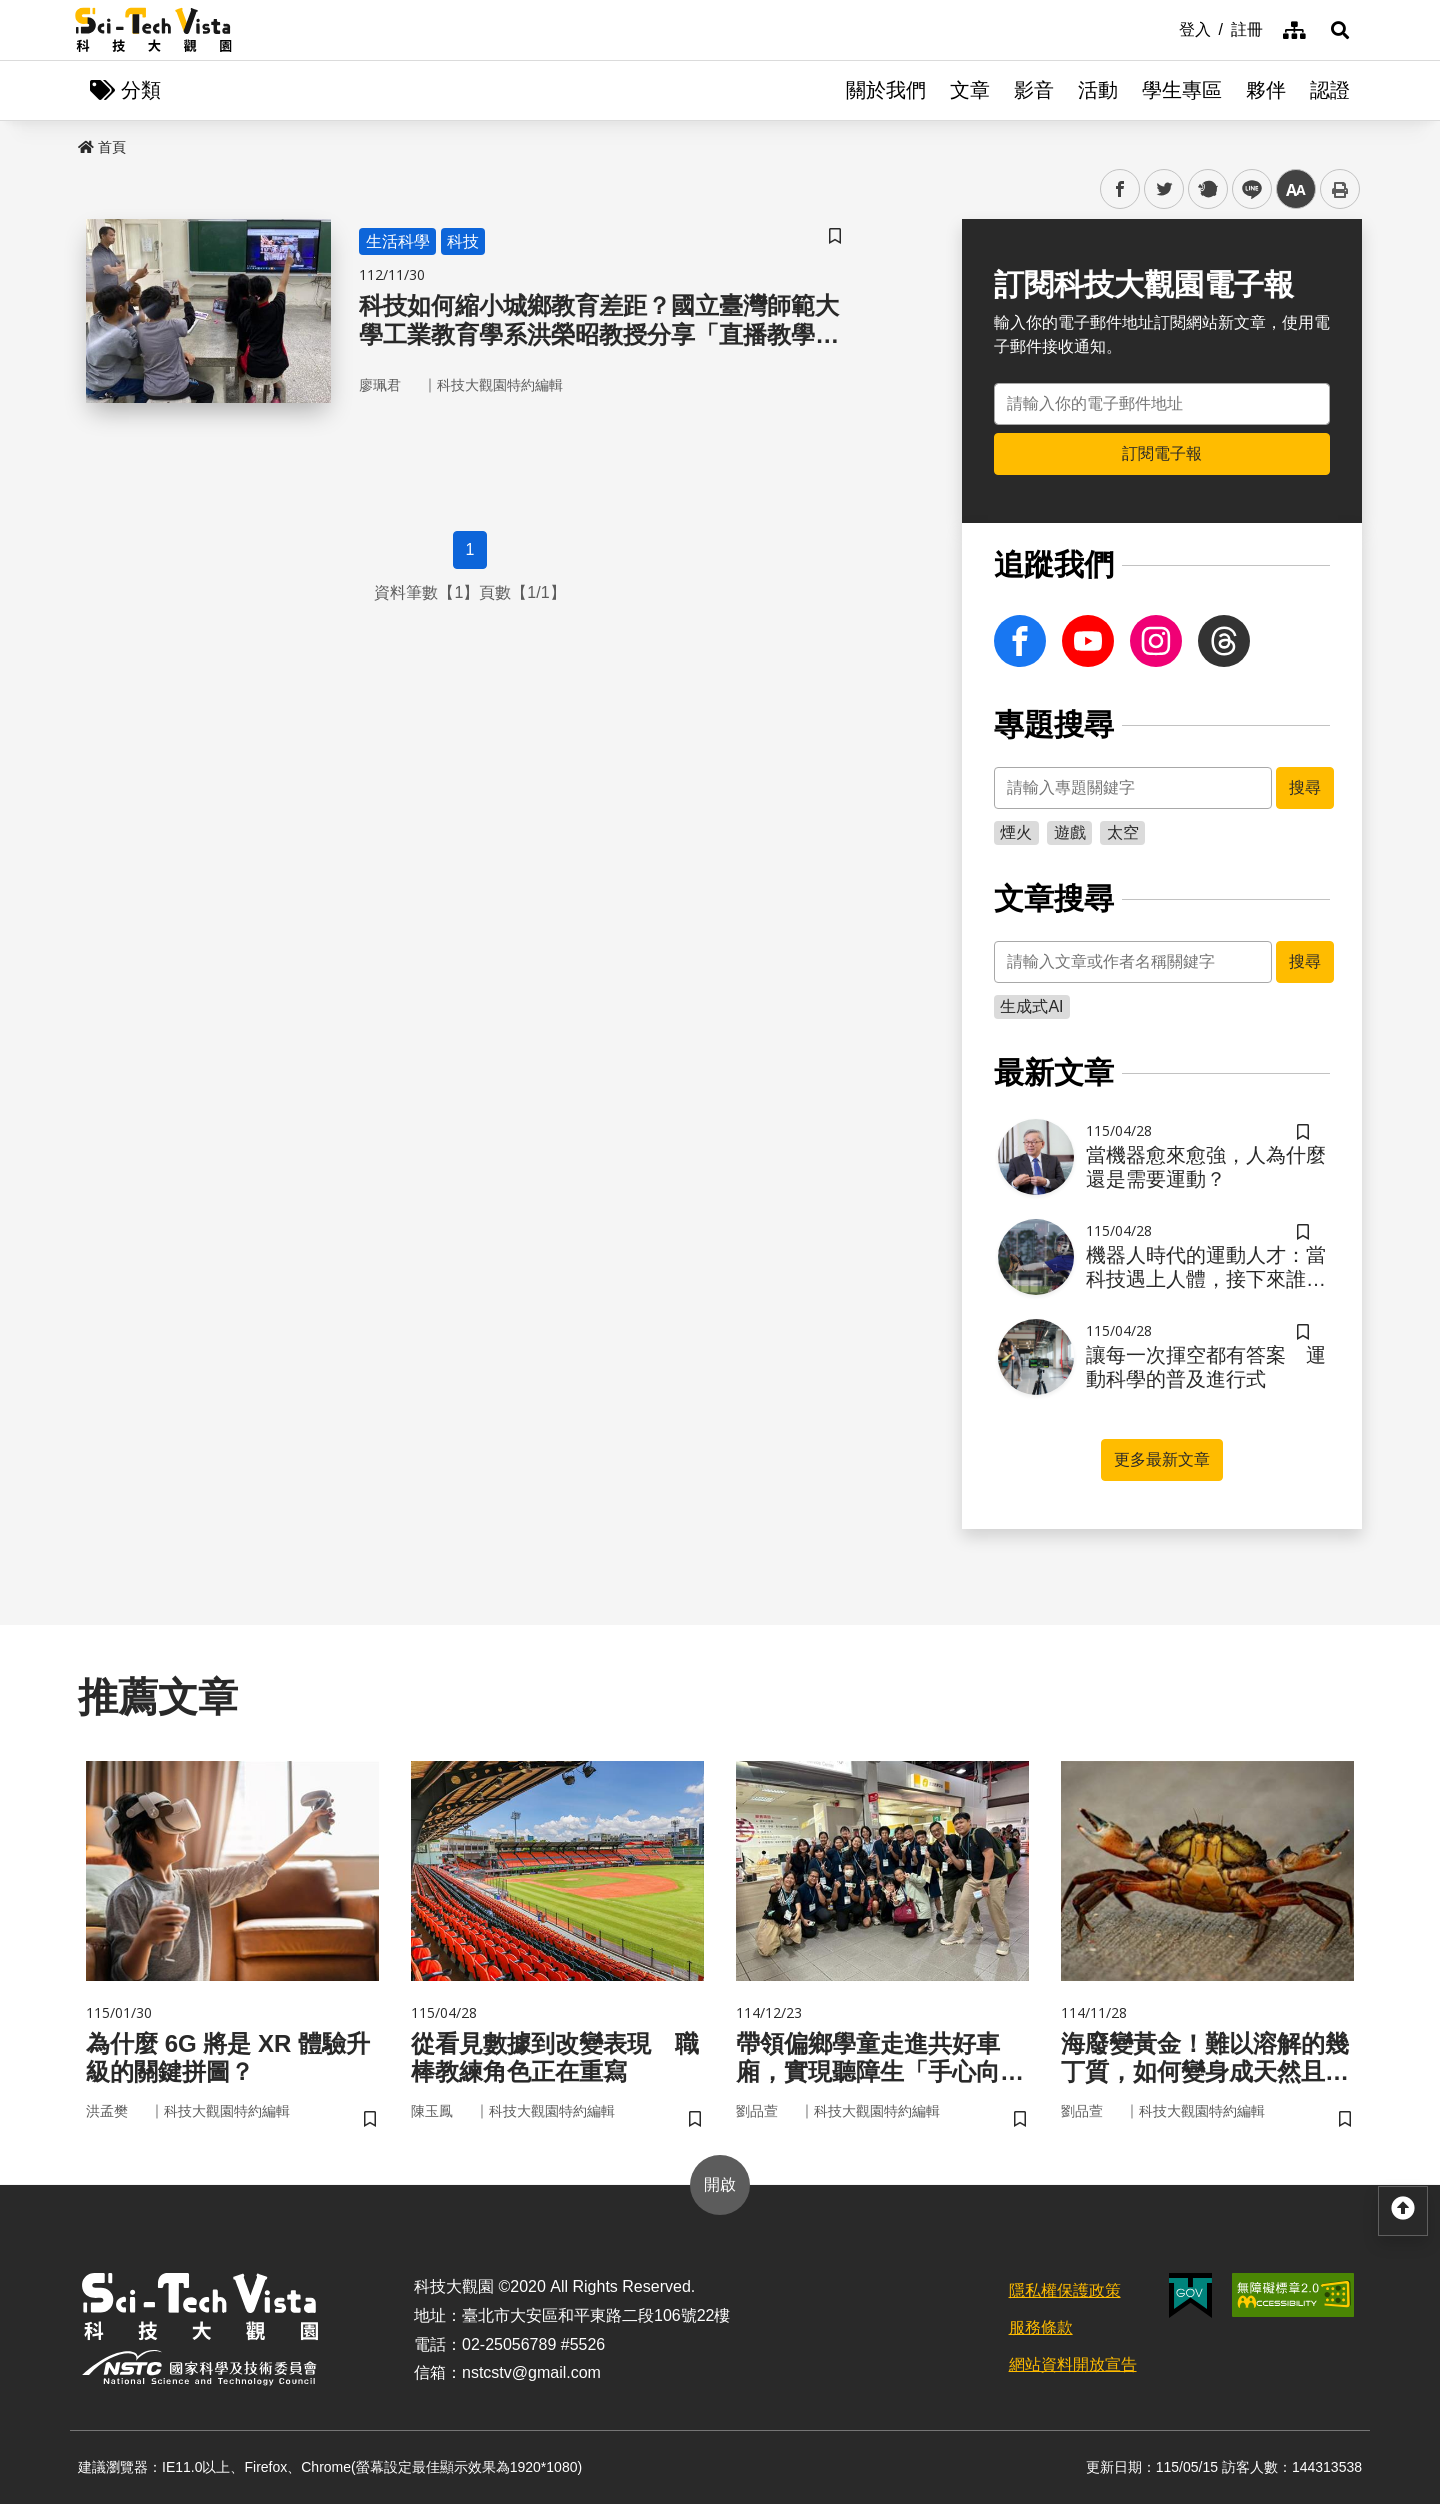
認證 (1330, 90)
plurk (1206, 189)
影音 (1034, 90)
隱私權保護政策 (1065, 2290)
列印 (1340, 189)
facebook (1120, 189)
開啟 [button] (720, 2184)
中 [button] (1296, 189)
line (1245, 189)
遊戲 (1070, 832)
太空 (1123, 832)
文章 (970, 90)
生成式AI (1031, 1006)
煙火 (1016, 832)
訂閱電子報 (1162, 453)
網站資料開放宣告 (1073, 2364)
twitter (1164, 189)
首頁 (102, 147)
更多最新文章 (1162, 1459)
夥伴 (1266, 90)
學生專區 (1182, 90)
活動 (1098, 90)
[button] (1340, 30)
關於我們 (886, 90)
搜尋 (1305, 787)
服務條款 (1041, 2327)
